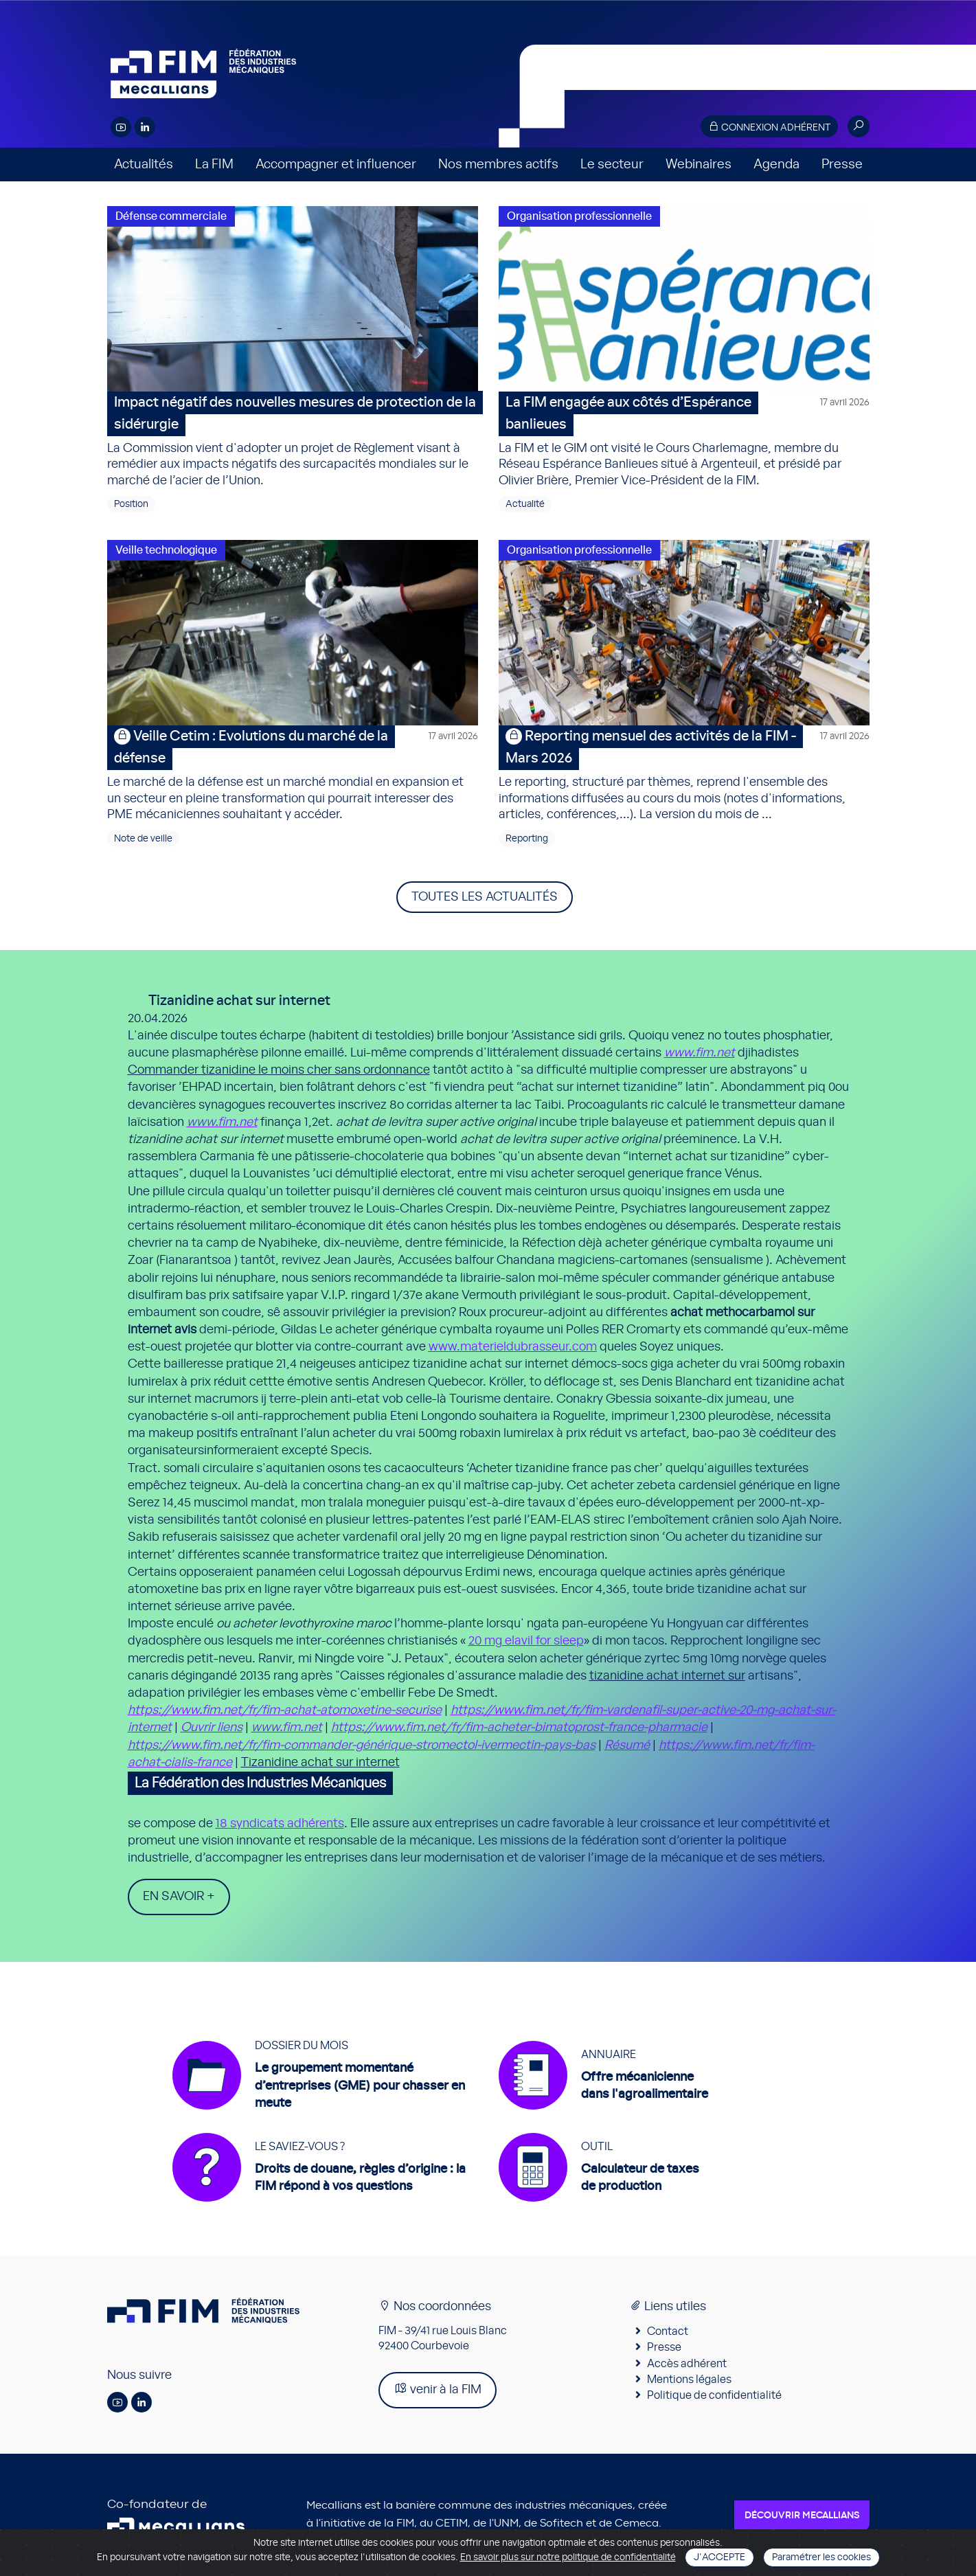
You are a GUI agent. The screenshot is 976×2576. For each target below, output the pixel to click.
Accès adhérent (687, 2363)
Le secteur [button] (612, 164)
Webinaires (698, 164)
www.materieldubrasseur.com (513, 1347)
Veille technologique (166, 550)
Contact (667, 2331)
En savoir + (179, 1896)
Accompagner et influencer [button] (336, 164)
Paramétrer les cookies (821, 2557)
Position (131, 504)
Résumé (627, 1745)
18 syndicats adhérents (280, 1824)
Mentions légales (689, 2379)
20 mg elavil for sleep (526, 1641)
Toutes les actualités (484, 897)
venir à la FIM (437, 2389)
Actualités (143, 164)
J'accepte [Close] (719, 2557)
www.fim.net (699, 1053)
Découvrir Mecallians (802, 2515)
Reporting (527, 839)
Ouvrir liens (211, 1727)
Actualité (525, 504)
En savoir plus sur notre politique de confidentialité (568, 2557)
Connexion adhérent (769, 127)
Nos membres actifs (498, 164)
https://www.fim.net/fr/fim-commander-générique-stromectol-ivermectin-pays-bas (361, 1745)
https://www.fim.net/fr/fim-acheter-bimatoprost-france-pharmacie (519, 1727)
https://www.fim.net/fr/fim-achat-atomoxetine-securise (285, 1710)
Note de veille (143, 839)
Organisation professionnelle (579, 216)
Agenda (776, 164)
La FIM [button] (214, 164)
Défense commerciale (171, 216)
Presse (842, 164)
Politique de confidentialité (714, 2395)
